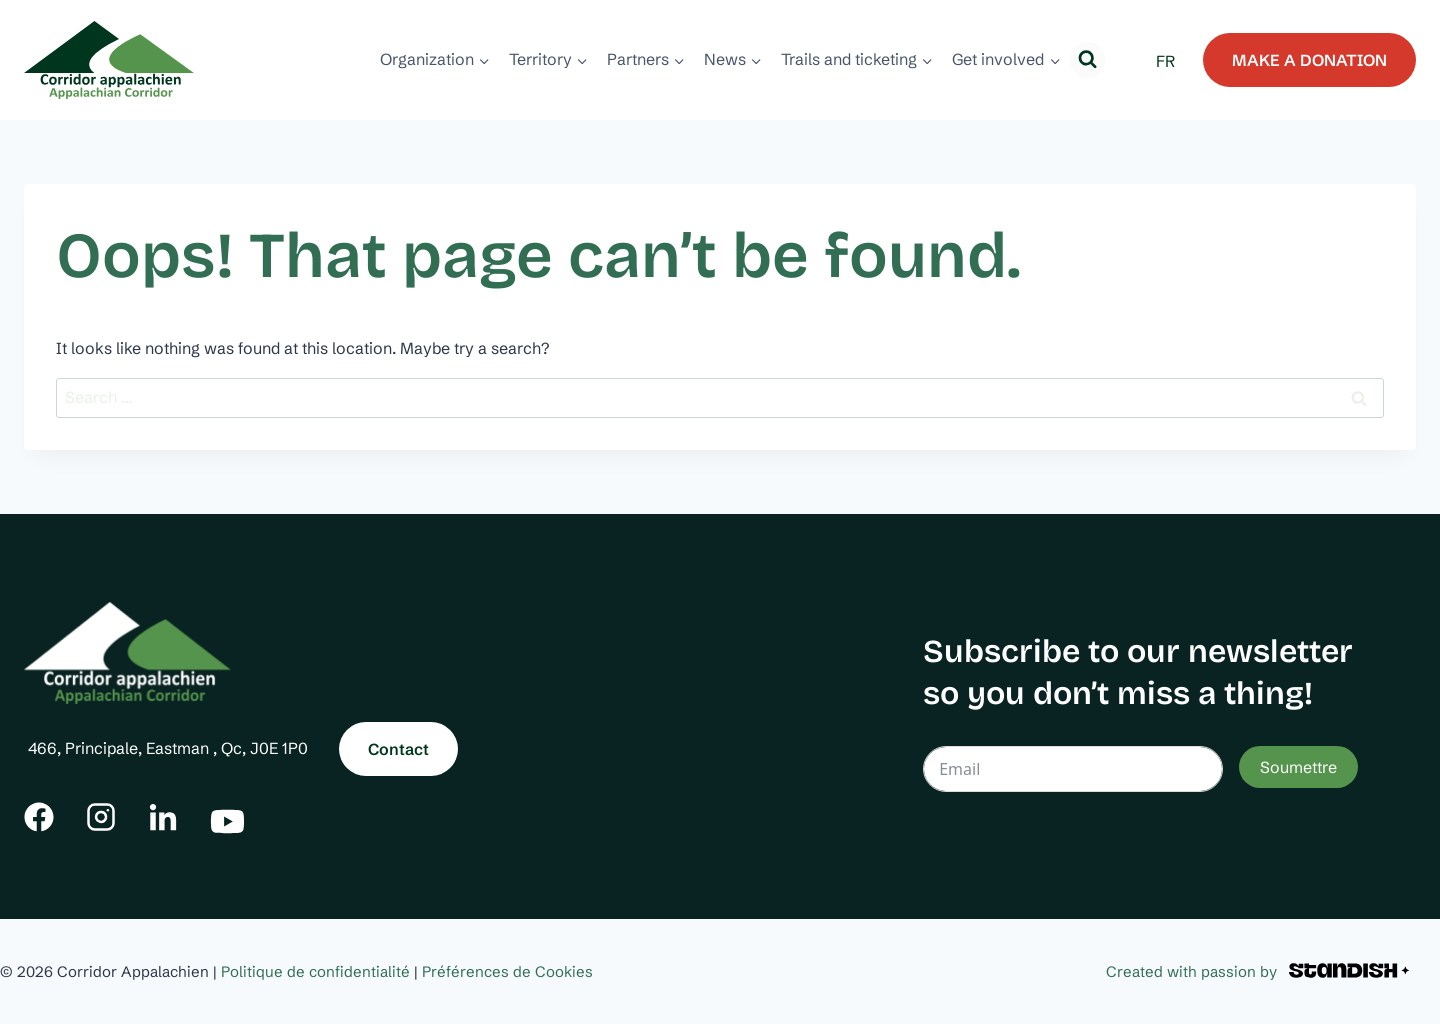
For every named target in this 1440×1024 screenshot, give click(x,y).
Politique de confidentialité (315, 971)
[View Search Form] (1087, 59)
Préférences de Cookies (507, 971)
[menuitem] (1165, 60)
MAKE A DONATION (1309, 60)
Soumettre (1298, 767)
